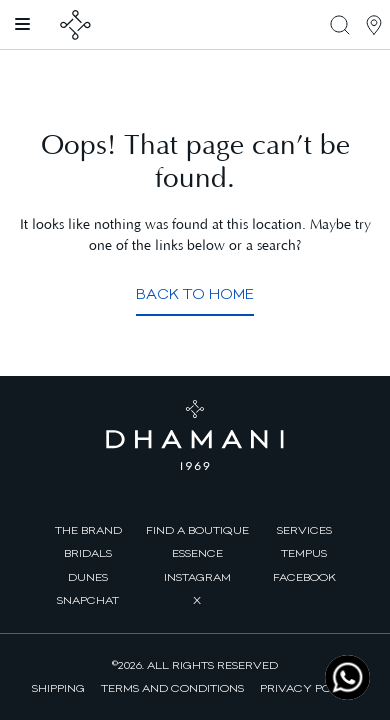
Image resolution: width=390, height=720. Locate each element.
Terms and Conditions (172, 688)
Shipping (58, 688)
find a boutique (197, 530)
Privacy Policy (309, 688)
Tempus (304, 553)
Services (304, 530)
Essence (197, 553)
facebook (304, 577)
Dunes (88, 577)
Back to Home (195, 294)
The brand (88, 530)
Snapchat (88, 600)
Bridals (88, 553)
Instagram (197, 577)
